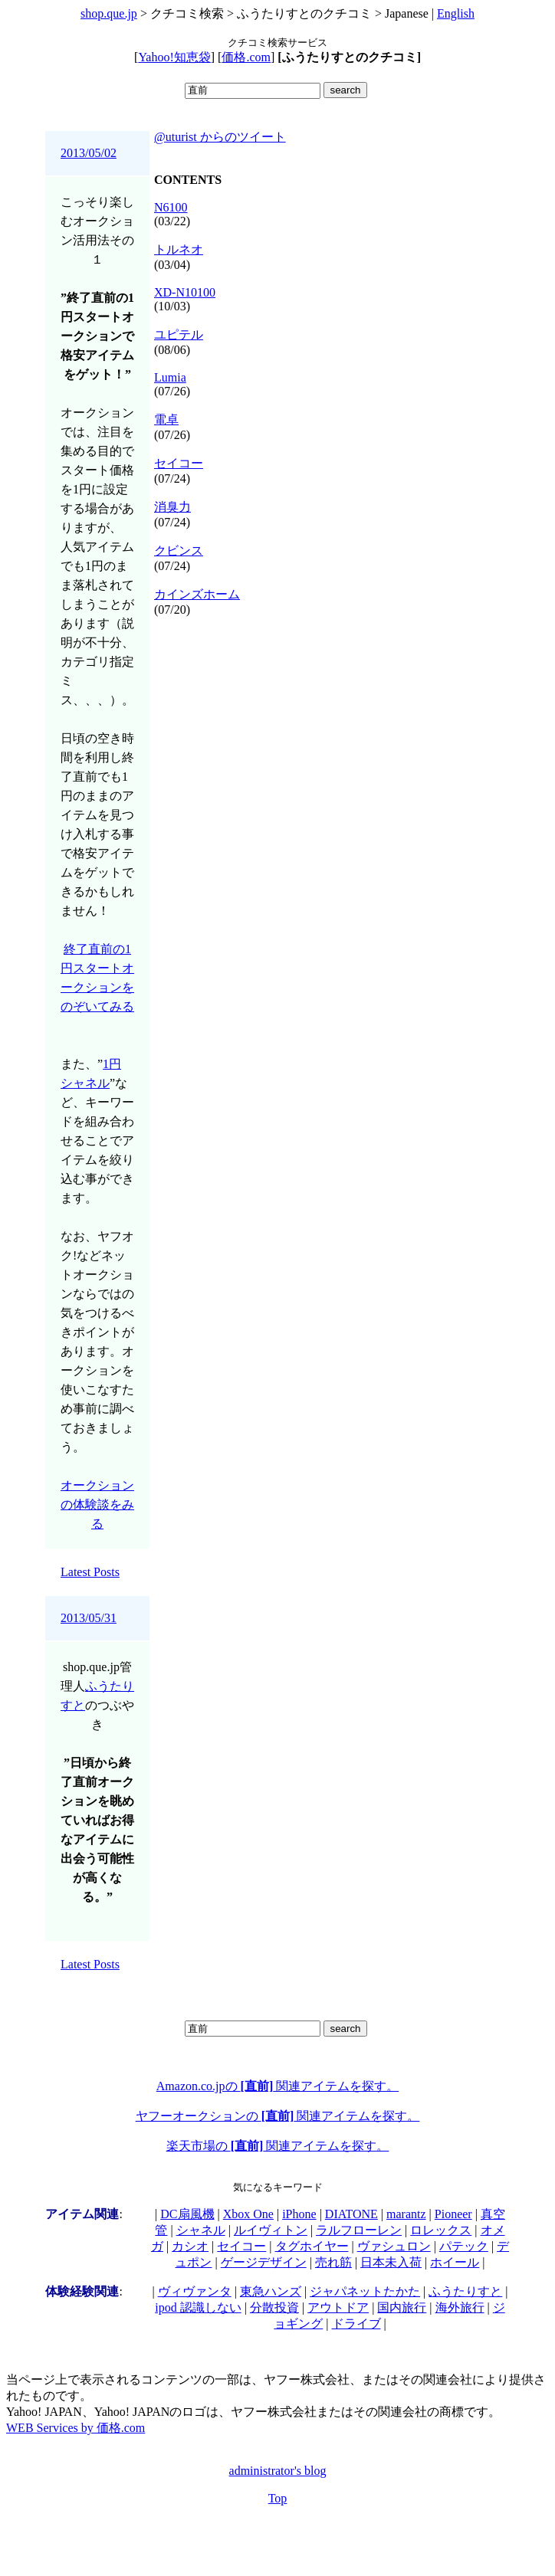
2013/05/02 (89, 152)
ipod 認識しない (198, 2307)
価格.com (246, 57)
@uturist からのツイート (220, 136)
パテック (463, 2246)
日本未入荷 (391, 2262)
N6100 (171, 207)
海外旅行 (459, 2307)
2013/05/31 (89, 1617)
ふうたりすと (465, 2291)
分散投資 (274, 2307)
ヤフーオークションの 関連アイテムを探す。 (278, 2115)
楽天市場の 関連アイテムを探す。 (277, 2145)
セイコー (178, 463)
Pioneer (453, 2213)
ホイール (454, 2262)
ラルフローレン (359, 2230)
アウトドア (338, 2307)
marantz (406, 2213)
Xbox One (248, 2213)
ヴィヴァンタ (195, 2291)
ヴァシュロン (394, 2246)
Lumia (170, 377)
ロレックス (440, 2230)
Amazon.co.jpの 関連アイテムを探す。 (277, 2086)
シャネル (200, 2230)
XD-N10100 (184, 292)
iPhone (299, 2213)
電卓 (166, 419)
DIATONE (351, 2213)
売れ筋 (333, 2262)
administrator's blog (278, 2470)
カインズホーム (197, 594)
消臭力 (172, 506)
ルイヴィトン (270, 2230)
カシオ (190, 2246)
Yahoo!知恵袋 (174, 57)
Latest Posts (90, 1571)
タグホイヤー (312, 2246)
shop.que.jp (108, 13)
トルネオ (178, 249)
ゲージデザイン (264, 2262)
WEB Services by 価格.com (75, 2427)
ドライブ (356, 2323)
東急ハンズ (270, 2291)
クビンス (178, 550)
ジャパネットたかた (365, 2291)
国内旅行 (401, 2307)
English (456, 13)
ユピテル (178, 334)
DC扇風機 (187, 2213)
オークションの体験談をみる (97, 1504)
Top (277, 2498)
